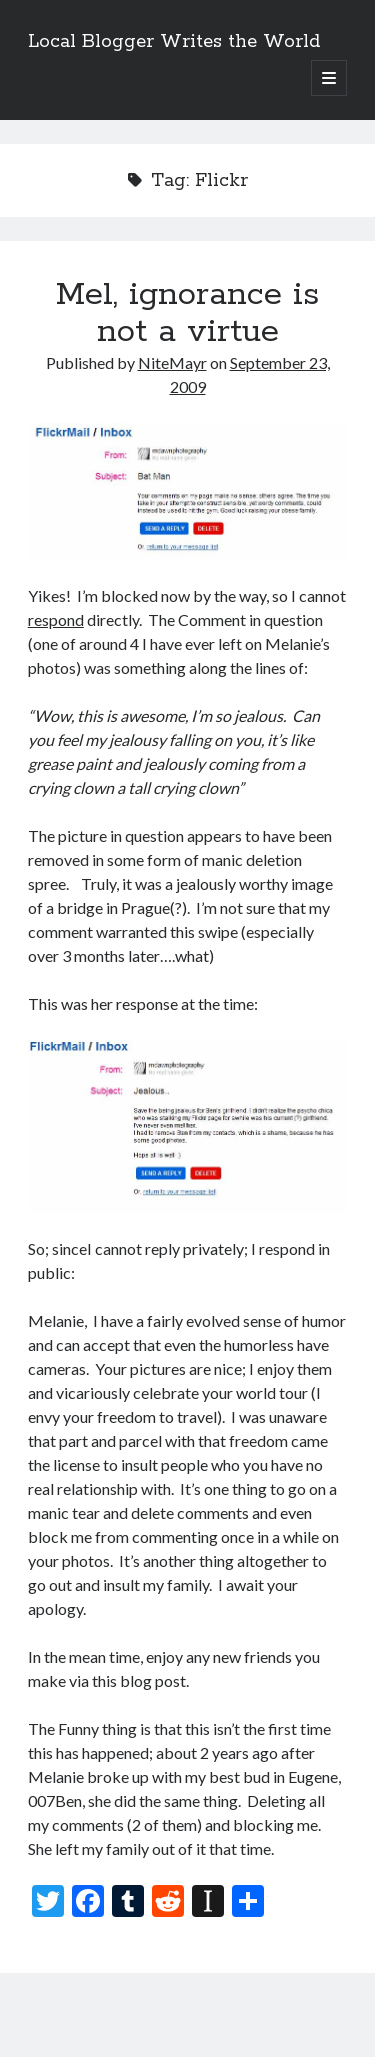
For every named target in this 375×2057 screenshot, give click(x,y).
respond (56, 619)
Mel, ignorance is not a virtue (187, 313)
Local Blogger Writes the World (174, 42)
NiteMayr (172, 362)
